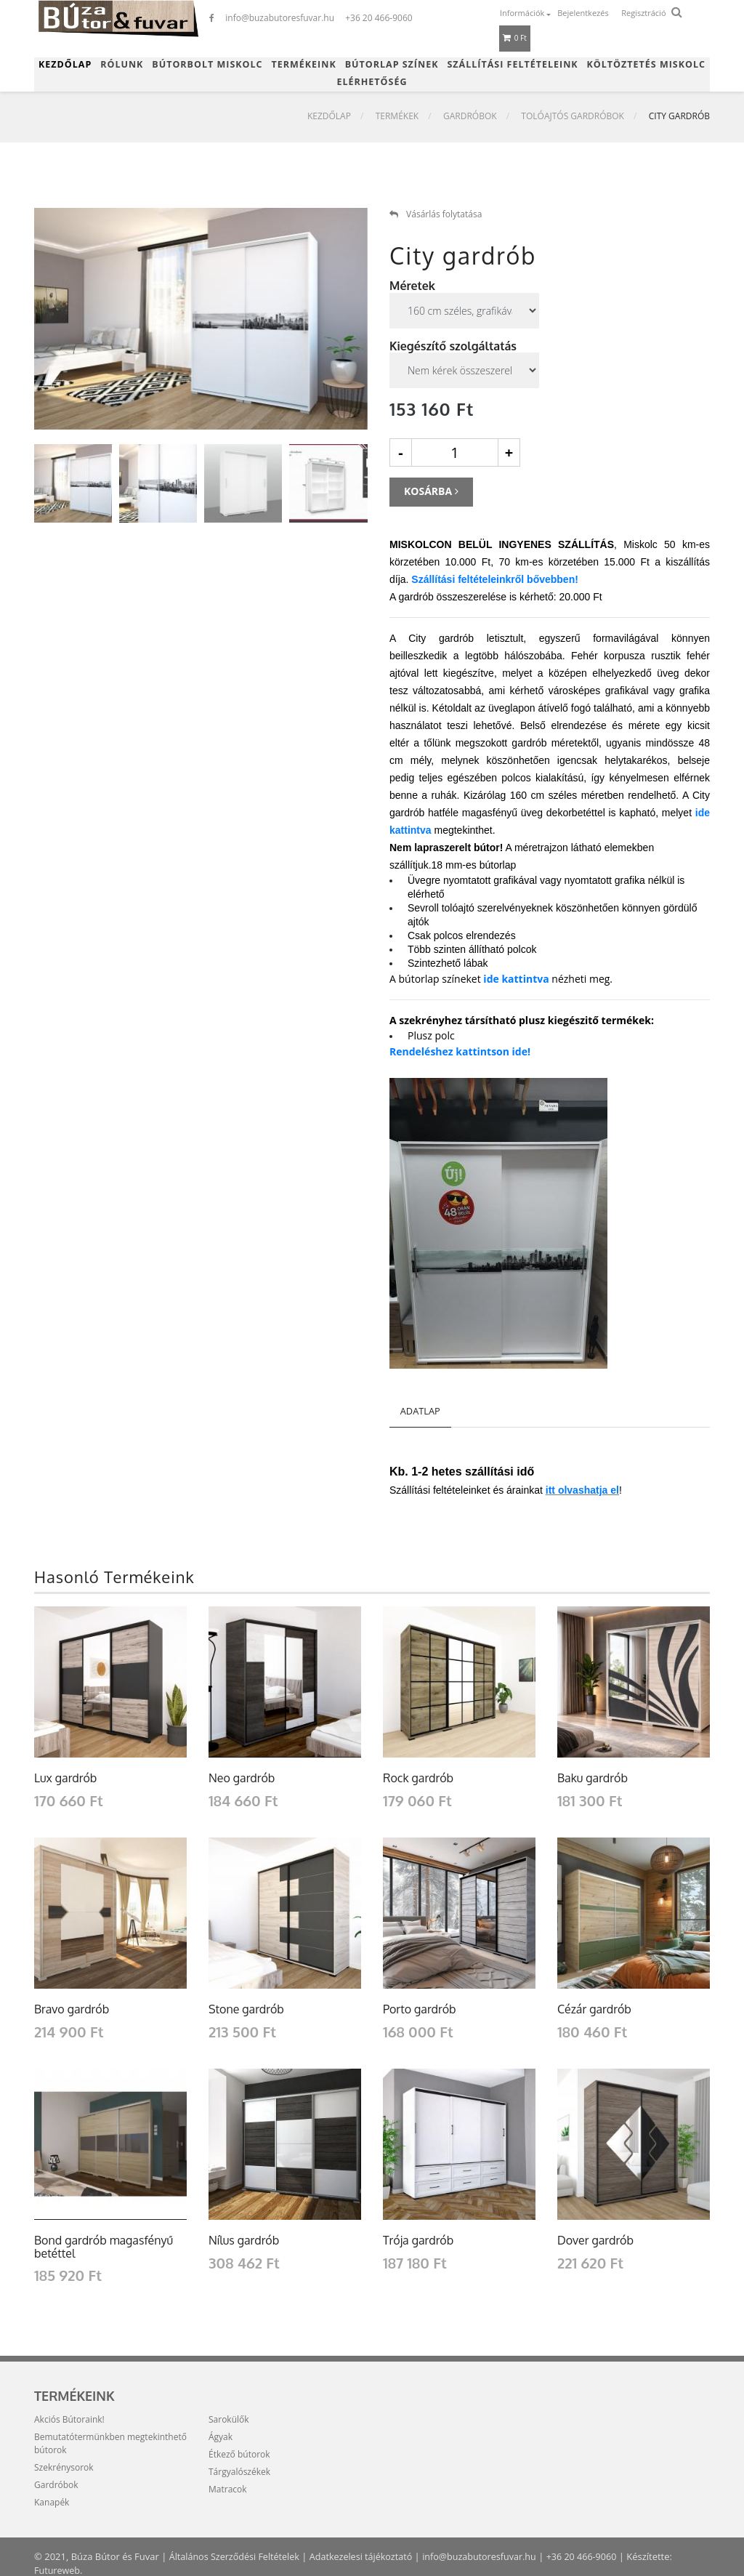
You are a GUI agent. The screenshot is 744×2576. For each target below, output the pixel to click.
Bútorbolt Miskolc (207, 64)
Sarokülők (229, 2419)
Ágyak (220, 2437)
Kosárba (431, 491)
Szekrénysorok (64, 2467)
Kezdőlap (65, 64)
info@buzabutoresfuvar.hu (490, 2556)
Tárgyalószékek (239, 2472)
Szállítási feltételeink (512, 64)
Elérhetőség (371, 82)
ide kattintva (516, 979)
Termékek (397, 116)
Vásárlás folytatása (435, 214)
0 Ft (515, 38)
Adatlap (420, 1410)
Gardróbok (470, 116)
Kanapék (51, 2502)
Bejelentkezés (582, 12)
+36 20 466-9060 (595, 2556)
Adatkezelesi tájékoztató (367, 2556)
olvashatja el (588, 1490)
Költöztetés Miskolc (646, 64)
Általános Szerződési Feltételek (236, 2556)
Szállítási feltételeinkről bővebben (493, 579)
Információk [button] (523, 12)
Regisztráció (643, 12)
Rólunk (121, 64)
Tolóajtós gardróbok (572, 116)
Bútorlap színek (392, 64)
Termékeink (304, 64)
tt (553, 1490)
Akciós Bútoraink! (69, 2419)
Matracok (228, 2489)
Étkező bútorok (239, 2454)
